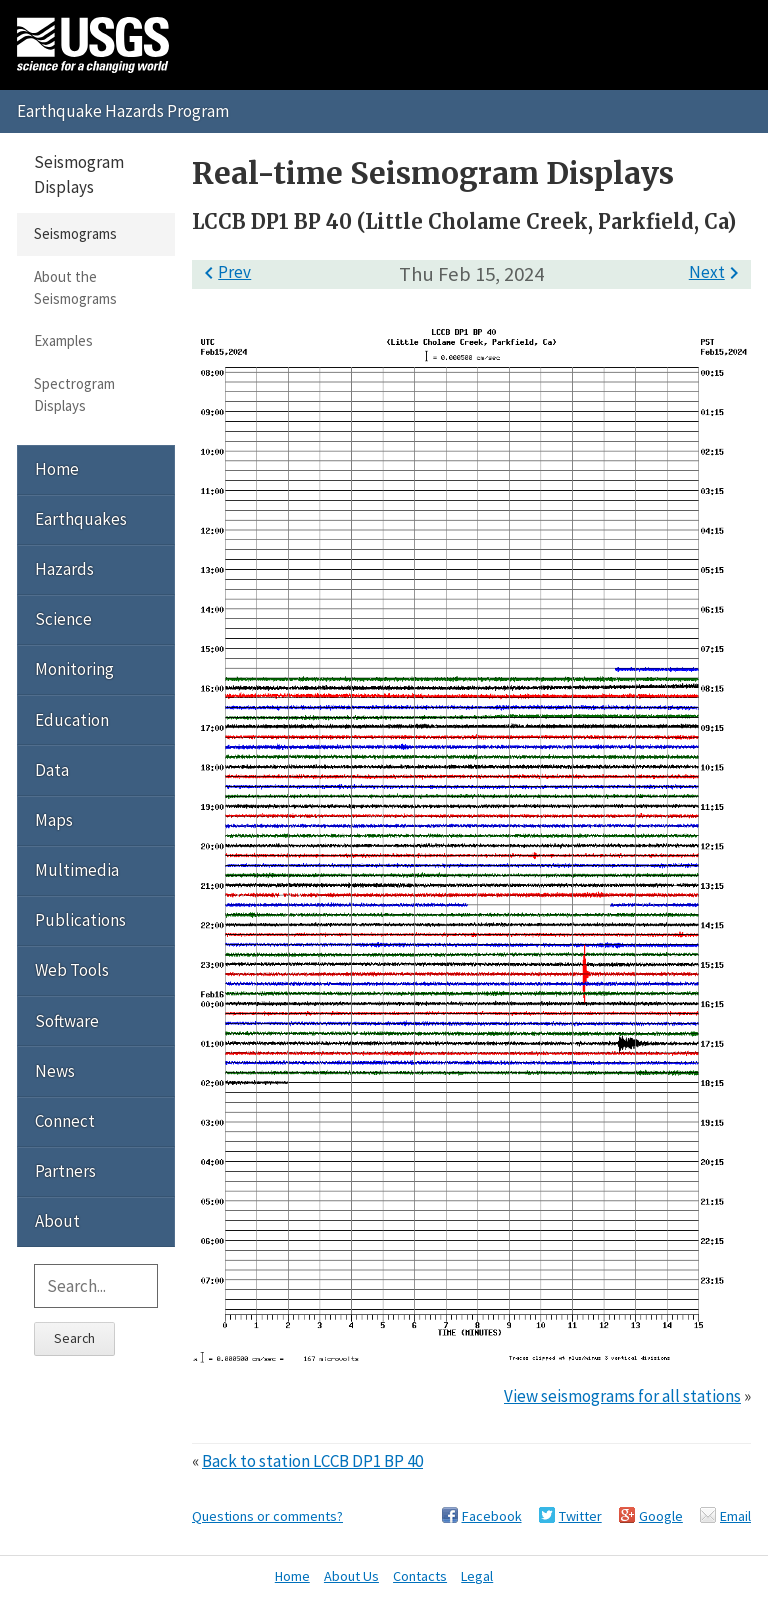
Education (72, 720)
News (55, 1071)
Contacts (420, 1576)
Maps (54, 820)
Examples (63, 340)
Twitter (580, 1516)
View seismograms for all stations (622, 1396)
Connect (65, 1121)
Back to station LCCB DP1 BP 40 (312, 1461)
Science (63, 619)
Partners (65, 1171)
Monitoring (74, 669)
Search (74, 1338)
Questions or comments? (267, 1516)
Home (57, 469)
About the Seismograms (75, 287)
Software (67, 1021)
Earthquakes (81, 519)
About (57, 1221)
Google (661, 1516)
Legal (477, 1576)
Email (735, 1516)
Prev (224, 272)
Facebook (492, 1516)
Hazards (64, 569)
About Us (351, 1576)
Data (52, 770)
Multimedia (77, 870)
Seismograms (75, 233)
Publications (80, 920)
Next (717, 272)
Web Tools (72, 970)
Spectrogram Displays (74, 394)
